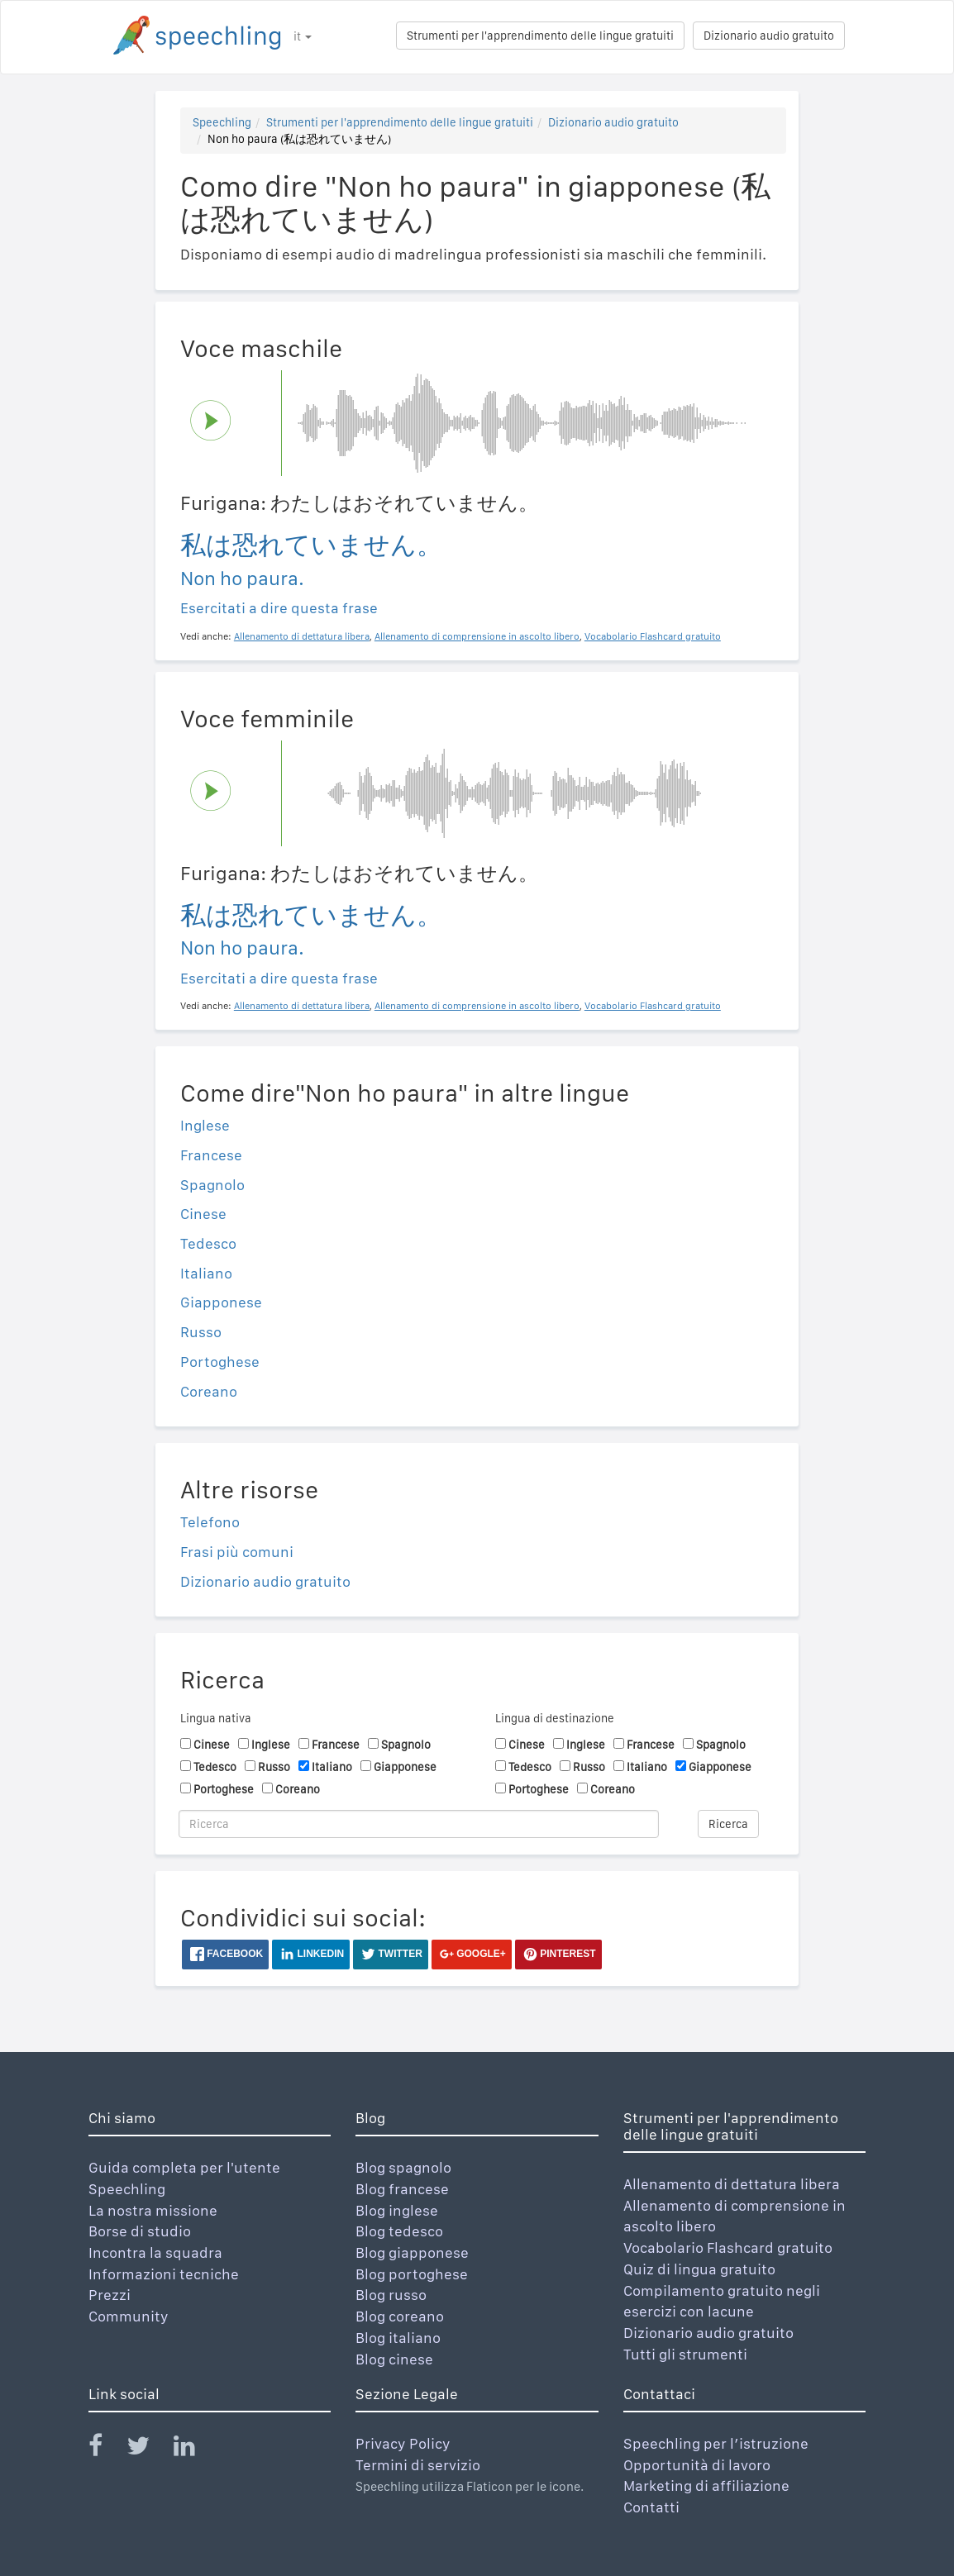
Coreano (208, 1391)
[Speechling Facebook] (105, 2449)
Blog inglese (396, 2210)
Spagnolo (212, 1184)
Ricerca (728, 1824)
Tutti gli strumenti (685, 2354)
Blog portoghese (411, 2274)
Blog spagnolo (403, 2167)
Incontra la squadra (155, 2252)
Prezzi (109, 2294)
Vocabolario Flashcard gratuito (727, 2247)
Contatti (651, 2507)
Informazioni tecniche (163, 2274)
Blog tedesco (399, 2231)
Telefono (210, 1522)
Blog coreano (399, 2316)
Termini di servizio (417, 2465)
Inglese (205, 1125)
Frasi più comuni (236, 1551)
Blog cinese (394, 2359)
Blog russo (391, 2294)
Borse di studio (139, 2231)
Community (128, 2316)
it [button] (302, 36)
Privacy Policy (403, 2443)
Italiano (206, 1273)
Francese (211, 1155)
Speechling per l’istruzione (716, 2443)
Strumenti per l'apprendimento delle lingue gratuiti (540, 35)
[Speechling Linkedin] (195, 2449)
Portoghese (220, 1361)
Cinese (203, 1213)
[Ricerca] (419, 1824)
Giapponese (221, 1302)
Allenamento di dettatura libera (731, 2184)
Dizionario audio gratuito (769, 35)
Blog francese (402, 2188)
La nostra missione (152, 2210)
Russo (201, 1331)
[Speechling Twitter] (148, 2449)
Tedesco (208, 1243)
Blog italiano (398, 2337)
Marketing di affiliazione (706, 2485)
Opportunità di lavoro (696, 2465)
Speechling (222, 122)
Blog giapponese (412, 2252)
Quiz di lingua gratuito (699, 2269)
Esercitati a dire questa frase (279, 608)
